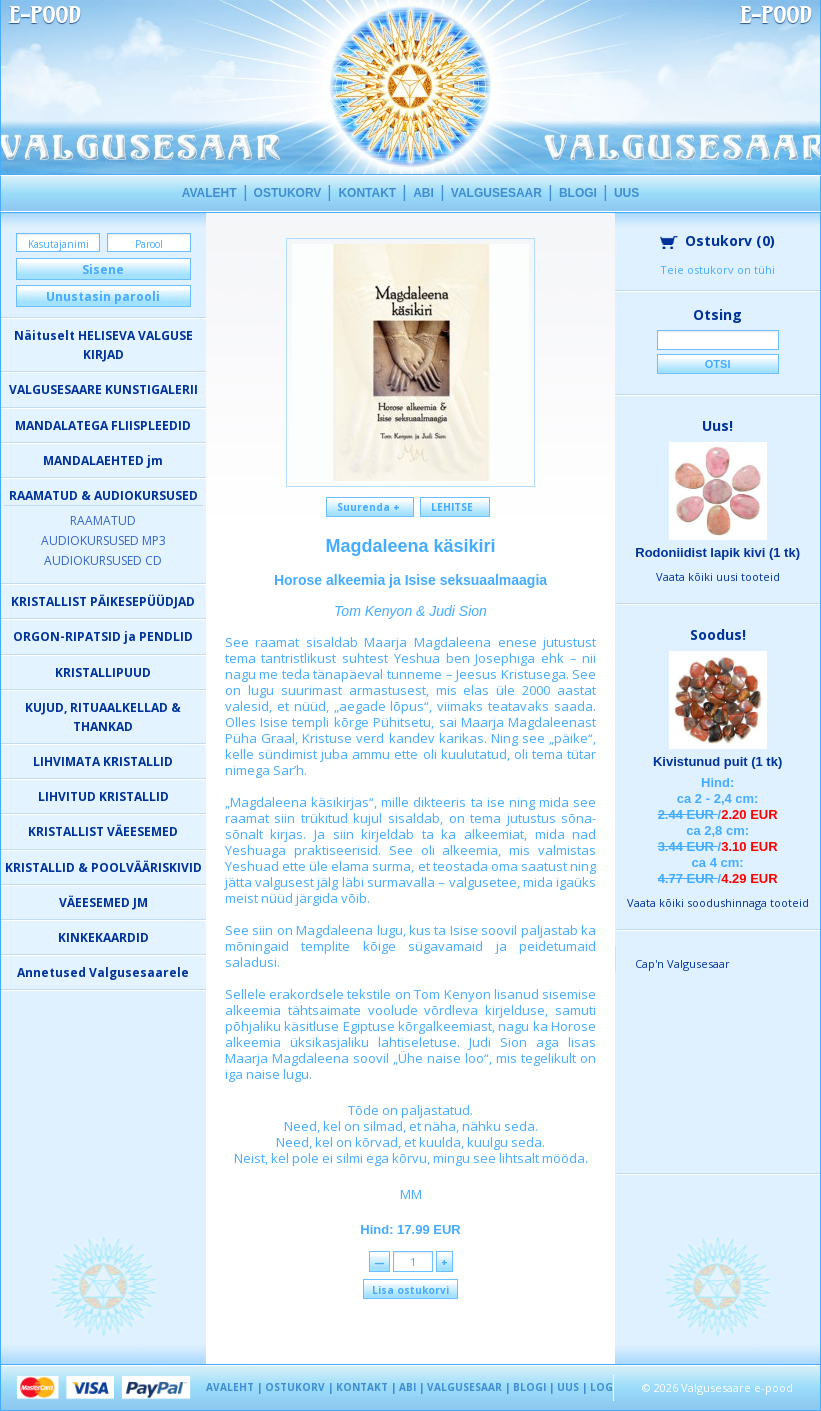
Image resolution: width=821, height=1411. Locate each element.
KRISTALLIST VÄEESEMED (103, 831)
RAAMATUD (103, 520)
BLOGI (578, 193)
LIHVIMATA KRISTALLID (103, 761)
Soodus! (718, 634)
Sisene (103, 269)
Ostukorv (717, 240)
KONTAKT (367, 193)
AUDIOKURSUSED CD (103, 560)
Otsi (718, 364)
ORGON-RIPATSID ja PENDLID (103, 636)
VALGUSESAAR (496, 193)
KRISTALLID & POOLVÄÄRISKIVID (103, 867)
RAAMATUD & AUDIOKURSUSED (103, 495)
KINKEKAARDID (103, 937)
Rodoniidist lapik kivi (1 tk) (717, 552)
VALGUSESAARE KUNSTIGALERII (103, 389)
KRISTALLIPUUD (103, 672)
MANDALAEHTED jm (103, 460)
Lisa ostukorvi (410, 1290)
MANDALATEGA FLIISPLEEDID (103, 425)
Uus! (717, 425)
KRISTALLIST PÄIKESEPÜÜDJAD (103, 601)
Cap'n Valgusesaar (682, 963)
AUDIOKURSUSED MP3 (103, 540)
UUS (626, 193)
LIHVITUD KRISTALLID (103, 796)
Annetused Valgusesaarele (103, 972)
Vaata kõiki (718, 576)
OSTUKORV (288, 193)
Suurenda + (370, 507)
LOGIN (607, 1387)
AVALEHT (209, 193)
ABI (423, 193)
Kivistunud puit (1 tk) (717, 761)
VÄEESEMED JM (103, 902)
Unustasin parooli (103, 296)
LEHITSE (455, 507)
